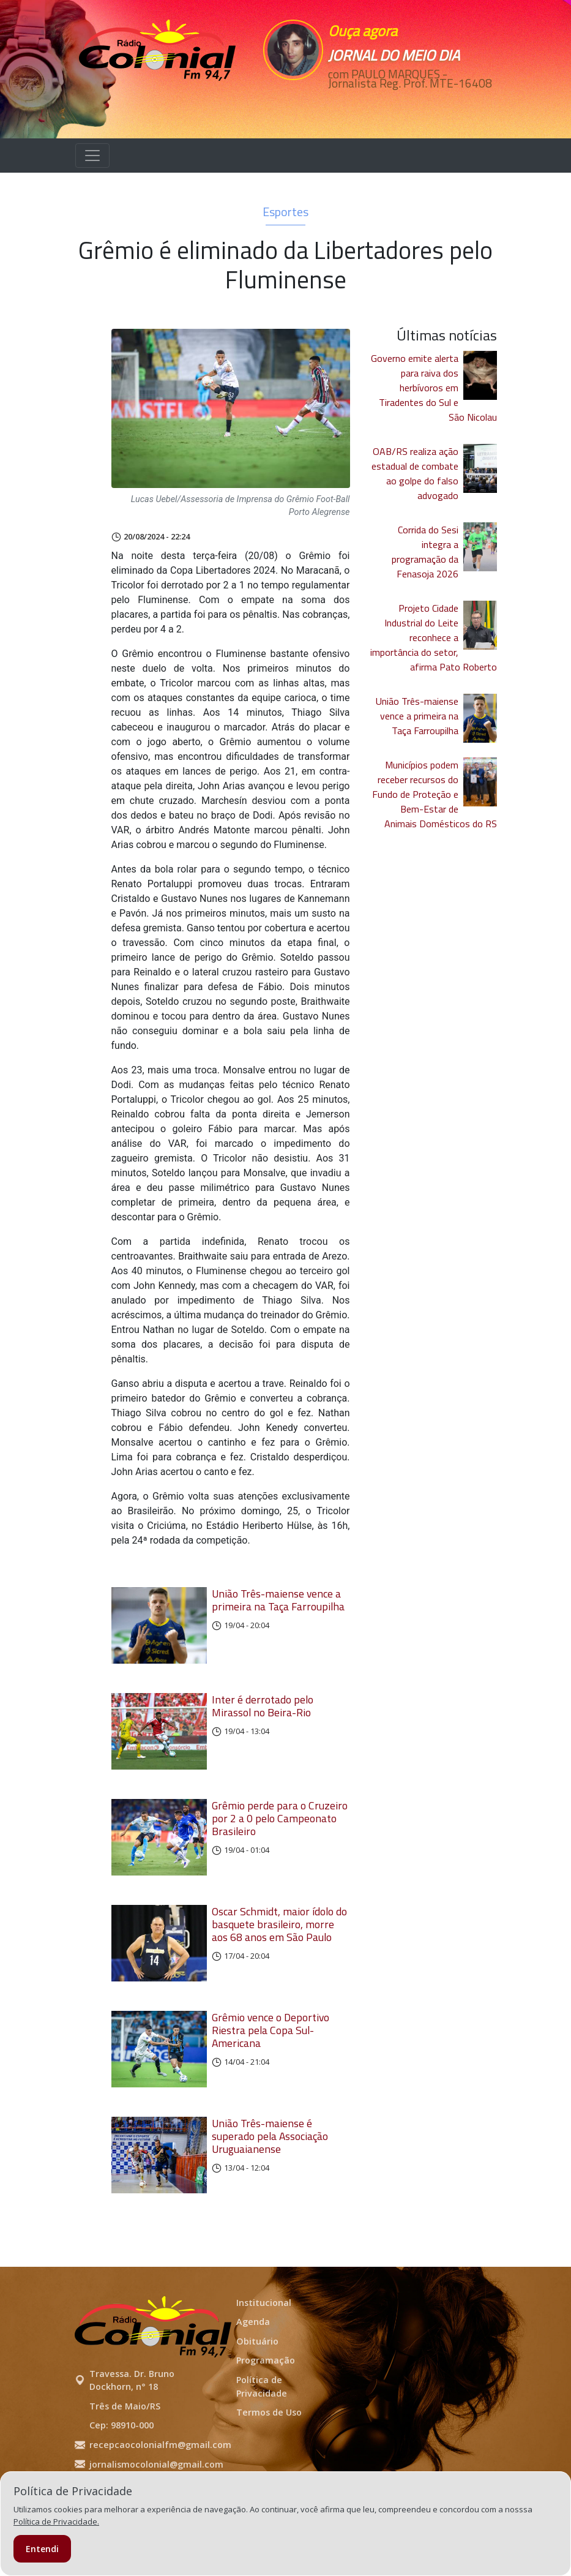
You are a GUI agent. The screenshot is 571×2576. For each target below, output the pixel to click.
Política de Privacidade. (56, 2521)
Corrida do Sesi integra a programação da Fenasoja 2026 (425, 560)
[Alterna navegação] (92, 164)
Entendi (42, 2549)
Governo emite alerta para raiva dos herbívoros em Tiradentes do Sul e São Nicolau (434, 397)
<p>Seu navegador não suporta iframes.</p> (313, 115)
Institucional (263, 2348)
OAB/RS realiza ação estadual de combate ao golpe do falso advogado (414, 482)
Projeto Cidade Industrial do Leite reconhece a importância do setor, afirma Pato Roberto (433, 646)
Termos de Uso (269, 2459)
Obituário (257, 2388)
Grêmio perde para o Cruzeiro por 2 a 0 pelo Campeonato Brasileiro (280, 1840)
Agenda (253, 2368)
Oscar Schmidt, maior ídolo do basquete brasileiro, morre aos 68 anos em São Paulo (279, 1952)
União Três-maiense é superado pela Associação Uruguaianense (270, 2176)
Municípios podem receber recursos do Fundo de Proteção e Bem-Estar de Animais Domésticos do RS (434, 803)
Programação (265, 2407)
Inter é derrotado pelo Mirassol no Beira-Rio (262, 1721)
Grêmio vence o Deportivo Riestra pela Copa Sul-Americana (270, 2064)
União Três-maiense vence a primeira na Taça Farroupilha (278, 1609)
